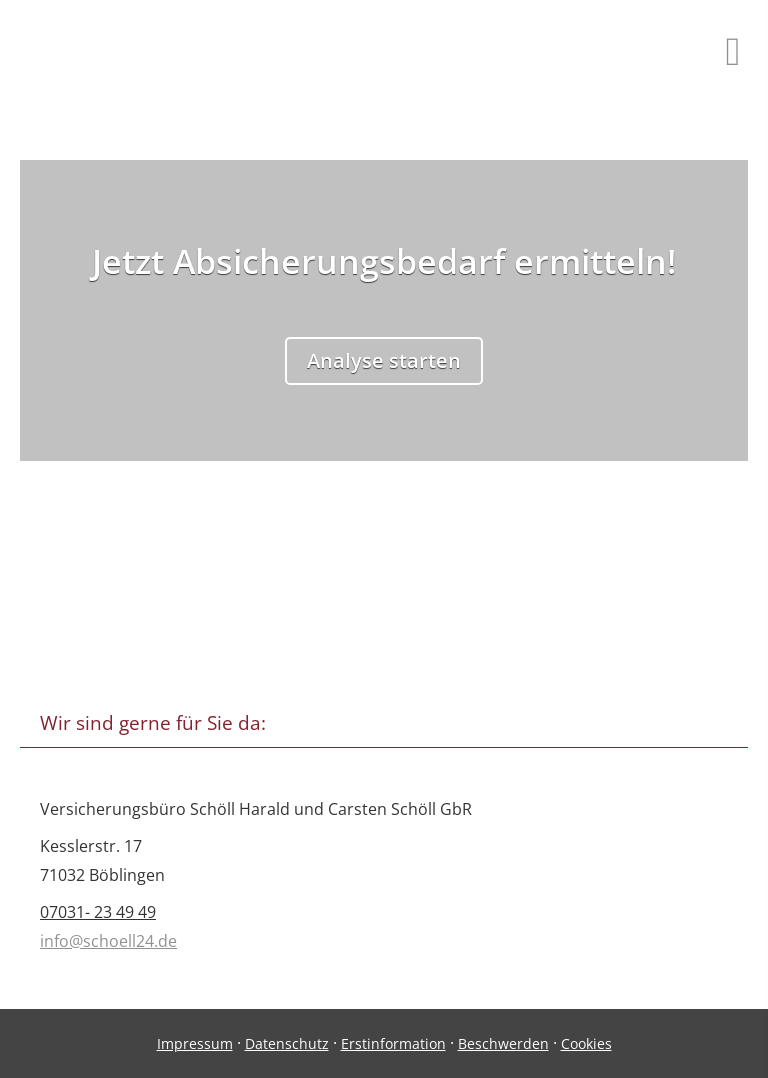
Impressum (195, 1043)
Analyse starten (384, 360)
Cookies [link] (586, 1043)
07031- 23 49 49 (98, 912)
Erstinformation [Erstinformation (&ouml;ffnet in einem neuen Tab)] (393, 1043)
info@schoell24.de (108, 941)
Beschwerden (503, 1043)
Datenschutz (287, 1043)
